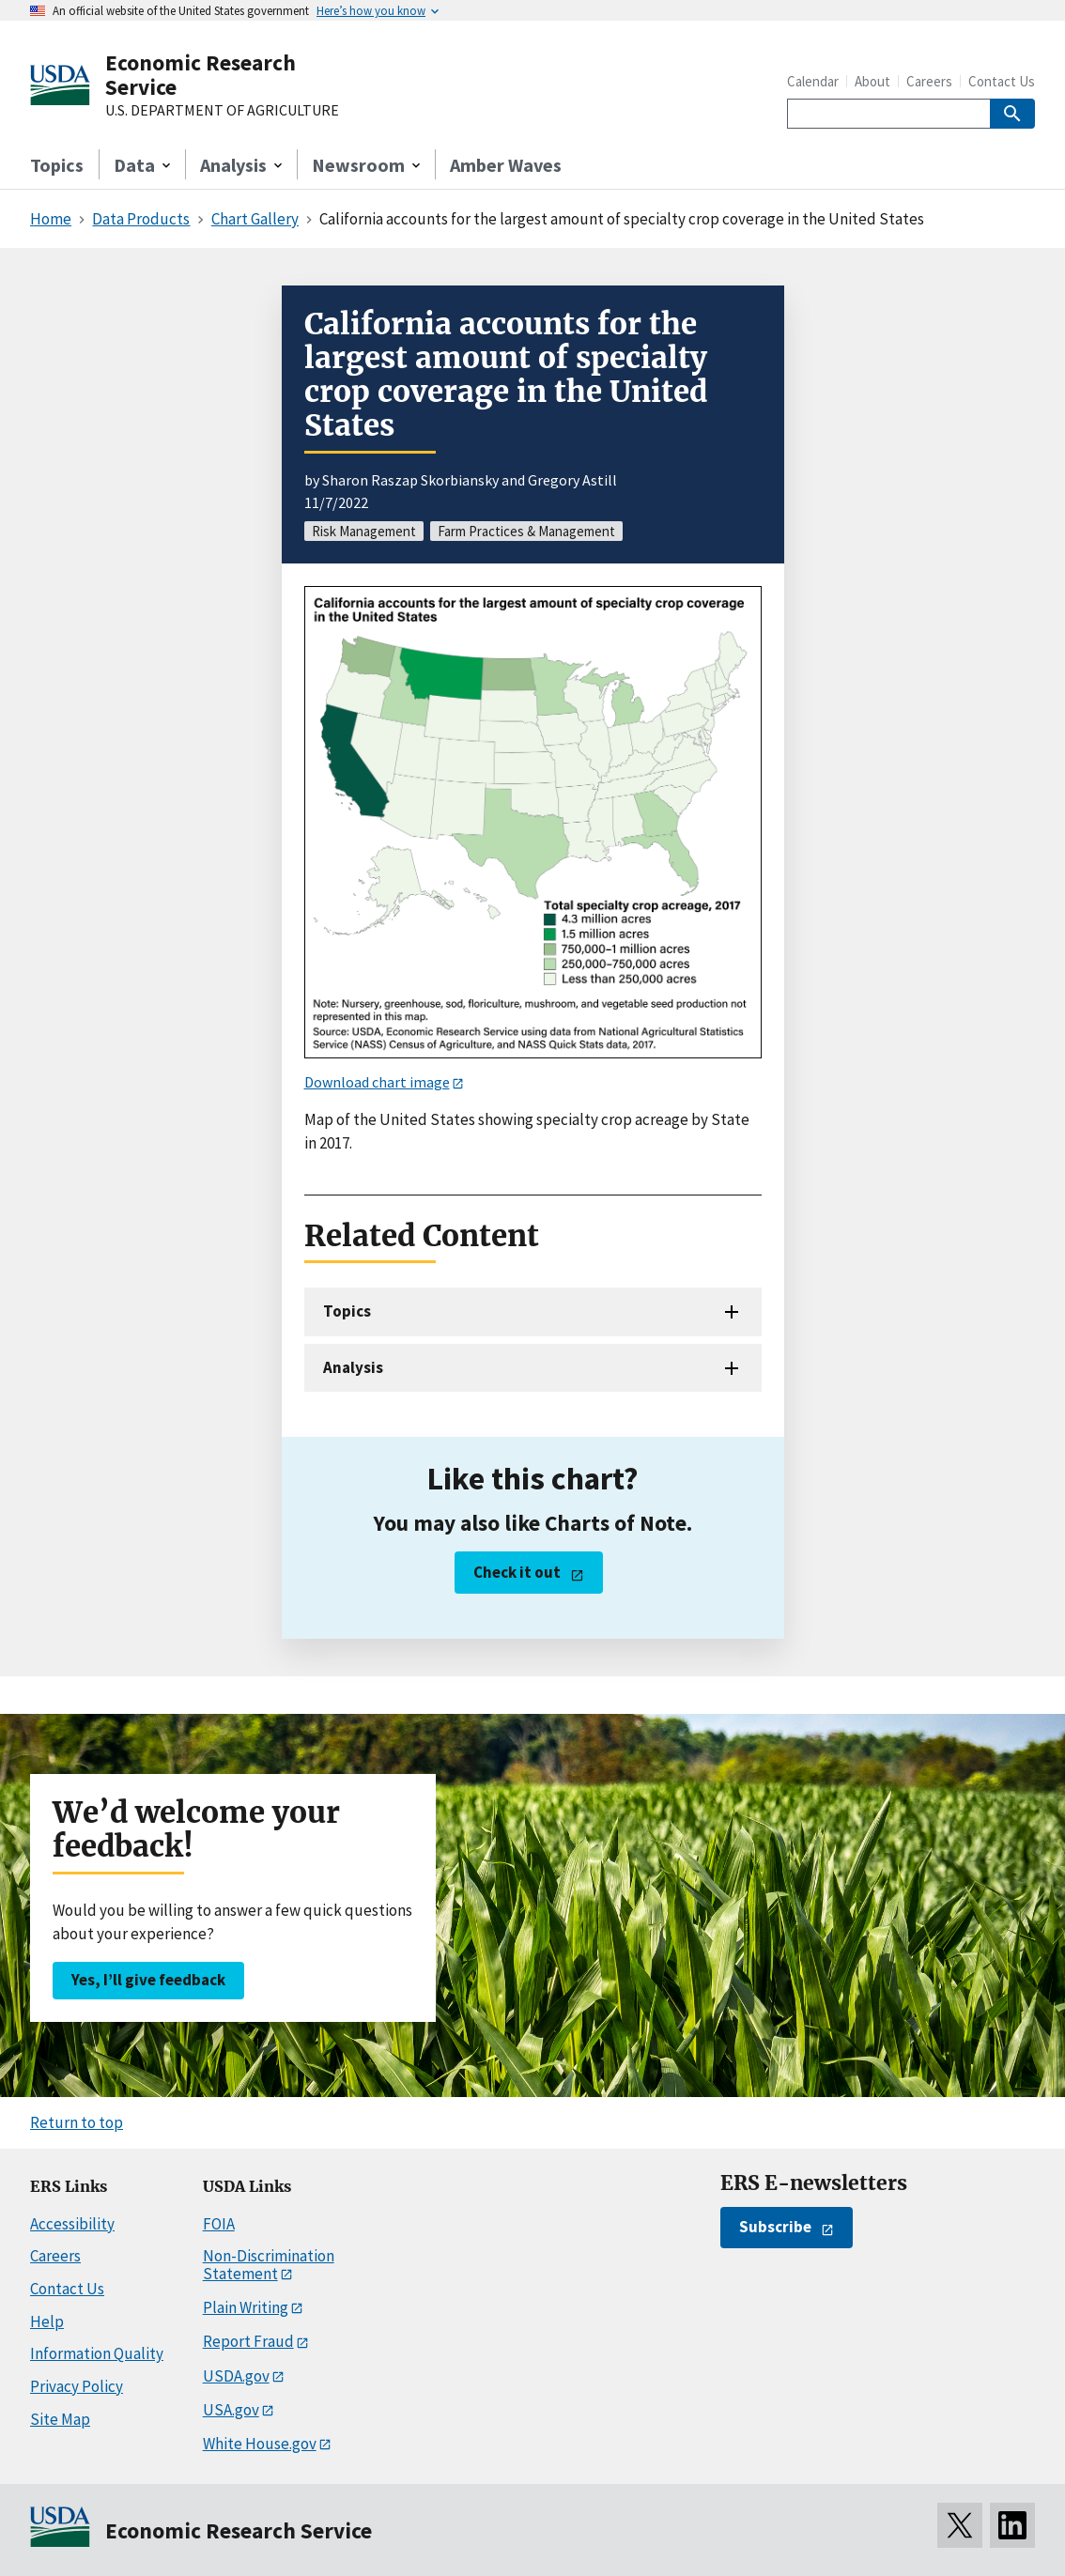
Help (47, 2321)
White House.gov (259, 2443)
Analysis (353, 1367)
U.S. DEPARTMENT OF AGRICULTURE (222, 110)
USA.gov (231, 2409)
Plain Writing (245, 2307)
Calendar (813, 81)
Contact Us (1001, 81)
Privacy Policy (76, 2386)
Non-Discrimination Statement (268, 2264)
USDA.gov (236, 2376)
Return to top (76, 2122)
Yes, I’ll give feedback (148, 1979)
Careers (929, 81)
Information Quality (96, 2353)
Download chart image (377, 1081)
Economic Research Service (200, 74)
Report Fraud (248, 2341)
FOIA (219, 2224)
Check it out (517, 1572)
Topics (57, 165)
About (872, 81)
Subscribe (775, 2226)
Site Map (60, 2419)
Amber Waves (506, 165)
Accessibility (72, 2224)
